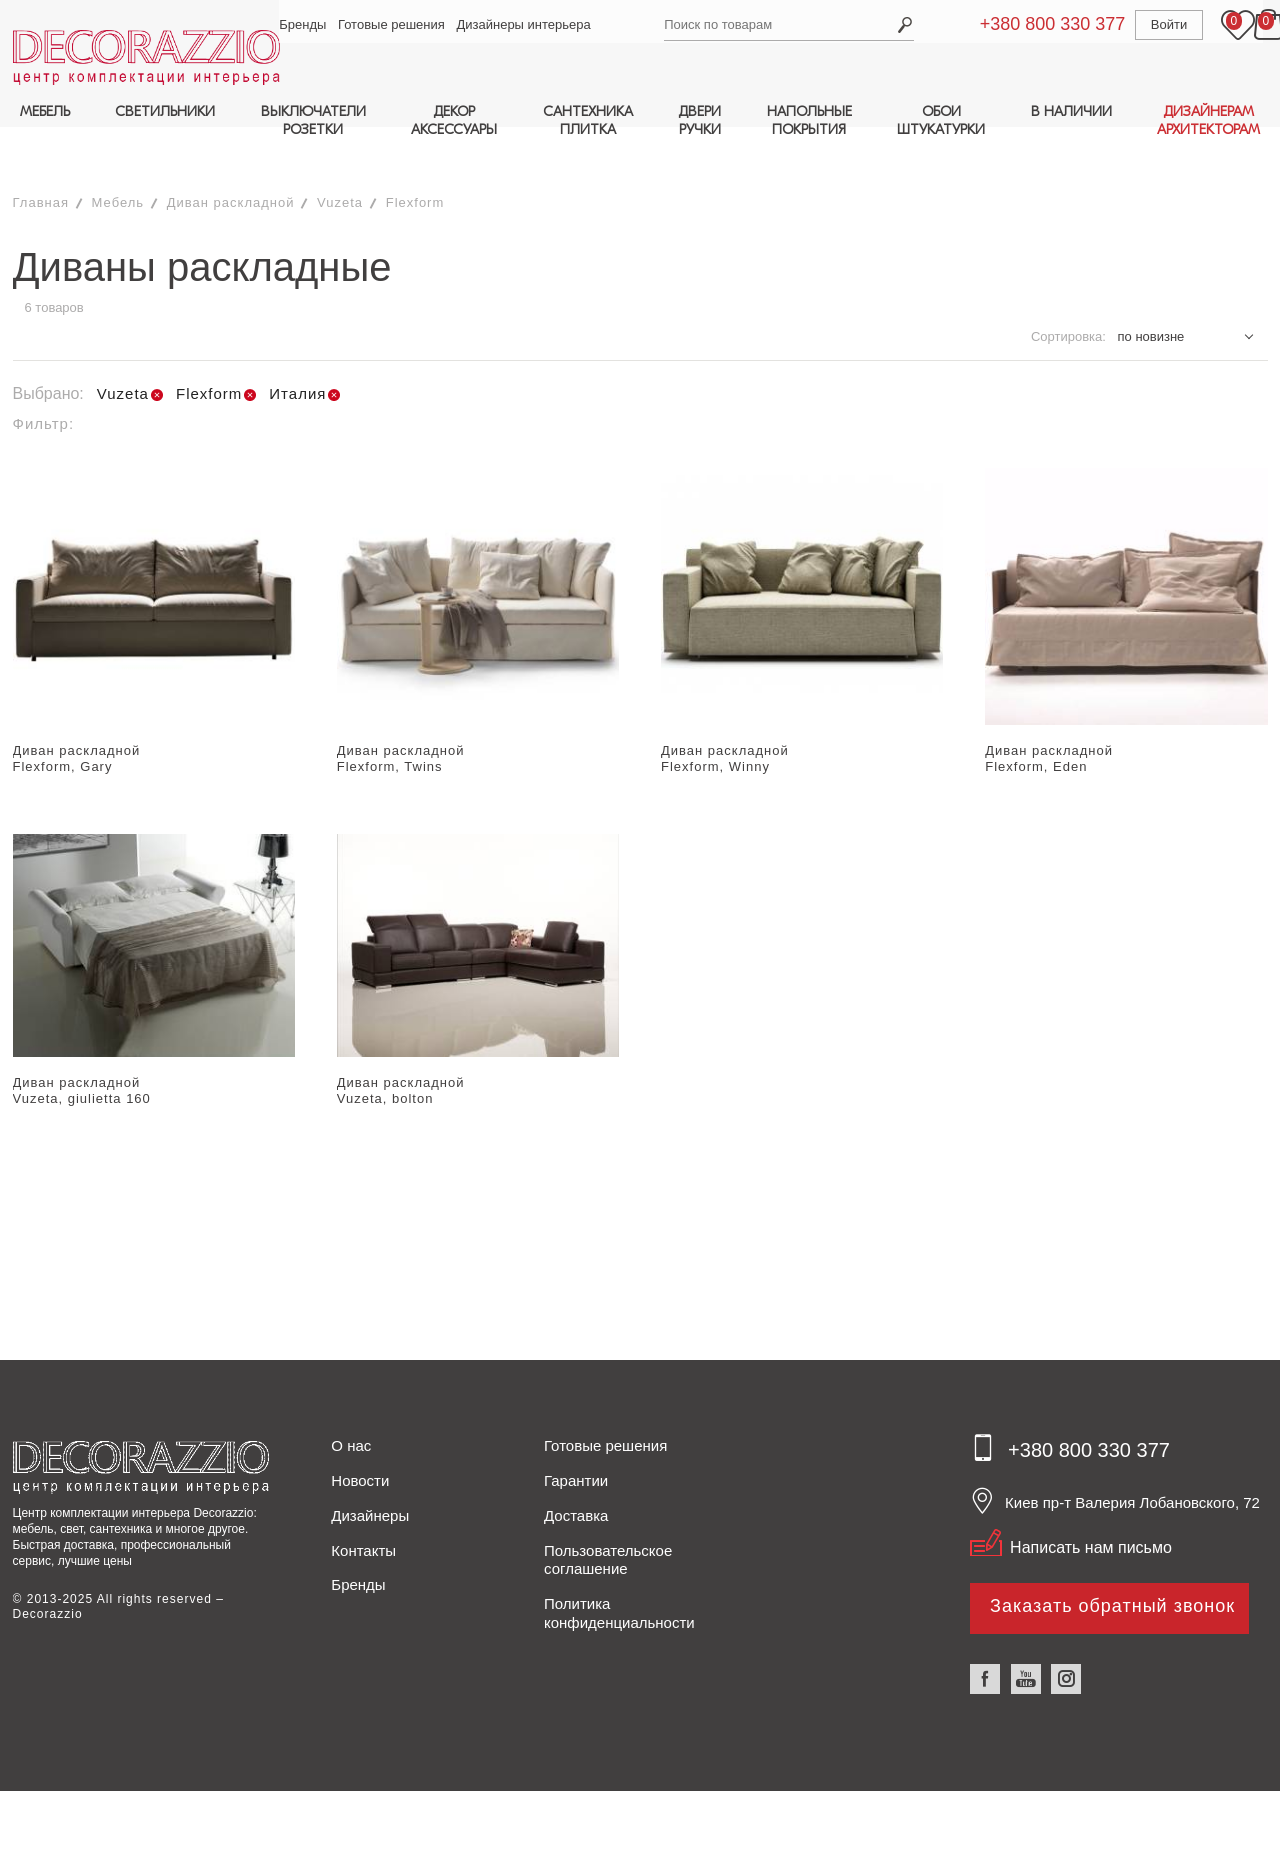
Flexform (415, 158)
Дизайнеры (370, 1471)
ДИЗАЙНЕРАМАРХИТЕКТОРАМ (1208, 120)
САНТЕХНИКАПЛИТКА (588, 120)
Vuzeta (340, 158)
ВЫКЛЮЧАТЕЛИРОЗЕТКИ (313, 120)
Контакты (363, 1506)
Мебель (118, 158)
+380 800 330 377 (1030, 24)
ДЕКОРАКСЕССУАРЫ (454, 120)
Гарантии (576, 1436)
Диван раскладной (231, 158)
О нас (351, 1402)
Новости (360, 1436)
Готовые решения (395, 24)
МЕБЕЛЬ (45, 111)
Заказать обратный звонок (1112, 1562)
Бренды (307, 24)
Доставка (576, 1471)
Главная (41, 158)
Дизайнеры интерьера (528, 24)
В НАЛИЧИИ (1071, 111)
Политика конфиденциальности (619, 1569)
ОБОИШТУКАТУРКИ (941, 120)
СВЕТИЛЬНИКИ (165, 111)
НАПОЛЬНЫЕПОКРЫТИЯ (809, 120)
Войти (1146, 24)
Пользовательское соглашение (608, 1516)
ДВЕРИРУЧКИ (699, 120)
